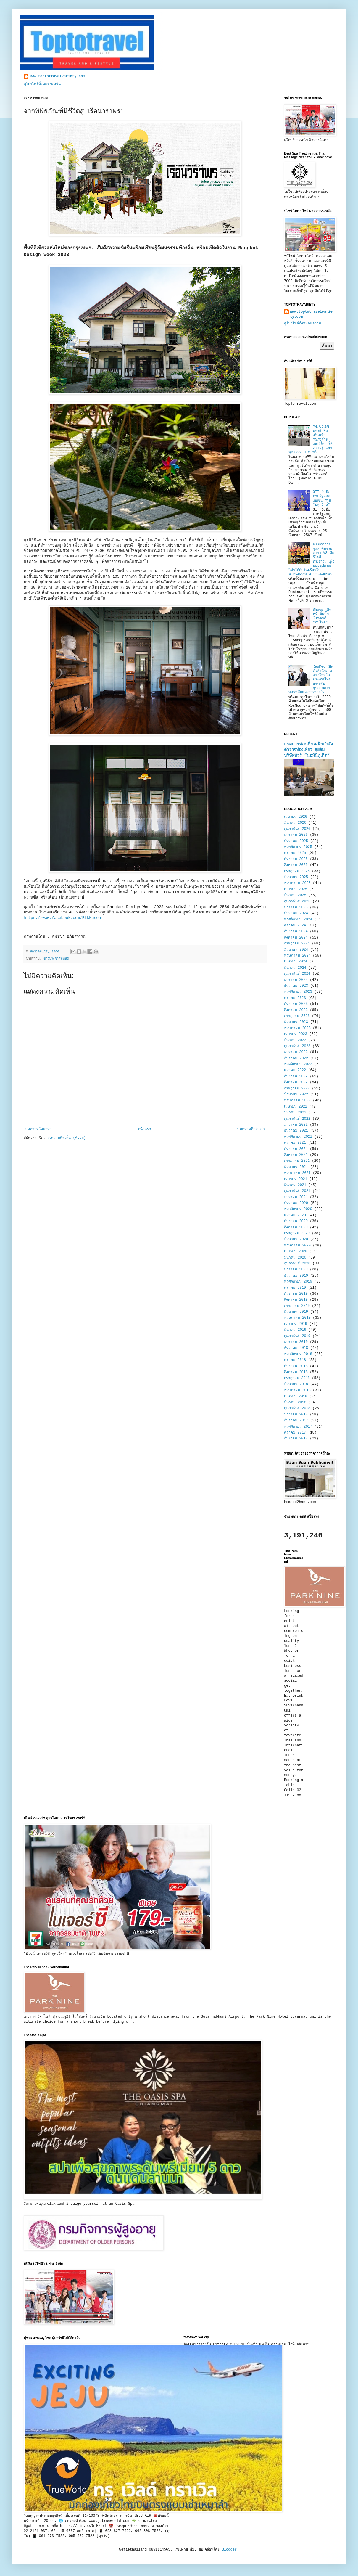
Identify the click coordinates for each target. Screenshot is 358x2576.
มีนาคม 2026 (295, 823)
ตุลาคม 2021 (295, 1143)
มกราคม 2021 (296, 1197)
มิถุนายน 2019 (296, 1312)
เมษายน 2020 (295, 1251)
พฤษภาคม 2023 (297, 1028)
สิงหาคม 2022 (296, 1082)
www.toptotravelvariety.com (57, 76)
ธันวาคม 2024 (296, 913)
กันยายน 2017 (296, 1438)
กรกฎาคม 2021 (297, 1161)
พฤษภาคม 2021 (297, 1173)
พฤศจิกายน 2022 (298, 1064)
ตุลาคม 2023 (295, 998)
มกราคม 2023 (296, 1052)
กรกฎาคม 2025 (297, 871)
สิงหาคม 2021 (296, 1155)
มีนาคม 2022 (295, 1113)
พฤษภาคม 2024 (297, 956)
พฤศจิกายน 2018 (298, 1354)
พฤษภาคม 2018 (297, 1390)
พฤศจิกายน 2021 (298, 1137)
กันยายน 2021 (296, 1149)
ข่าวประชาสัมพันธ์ (56, 958)
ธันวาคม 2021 (296, 1131)
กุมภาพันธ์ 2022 (297, 1119)
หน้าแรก (144, 1129)
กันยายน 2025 (296, 859)
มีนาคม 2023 (295, 1040)
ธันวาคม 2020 (296, 1203)
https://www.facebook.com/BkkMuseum (63, 918)
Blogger (229, 2550)
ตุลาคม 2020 (295, 1215)
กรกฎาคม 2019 (297, 1306)
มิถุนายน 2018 (296, 1384)
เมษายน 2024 (295, 962)
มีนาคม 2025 (295, 895)
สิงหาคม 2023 (296, 1010)
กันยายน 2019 (296, 1294)
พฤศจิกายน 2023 (298, 992)
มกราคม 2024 (296, 980)
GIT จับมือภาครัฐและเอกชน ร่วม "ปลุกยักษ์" (322, 498)
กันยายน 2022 (296, 1076)
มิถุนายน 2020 (296, 1239)
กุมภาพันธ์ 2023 (297, 1046)
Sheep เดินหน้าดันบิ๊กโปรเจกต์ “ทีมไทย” (322, 616)
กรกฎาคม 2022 (297, 1089)
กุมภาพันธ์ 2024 (297, 974)
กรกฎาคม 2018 (297, 1378)
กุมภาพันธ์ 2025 (297, 901)
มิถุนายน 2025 (296, 877)
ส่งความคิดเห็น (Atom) (66, 1138)
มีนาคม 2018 (295, 1402)
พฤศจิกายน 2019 (298, 1282)
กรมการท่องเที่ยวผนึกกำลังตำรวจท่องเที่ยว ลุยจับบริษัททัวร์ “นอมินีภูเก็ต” (308, 750)
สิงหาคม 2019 (296, 1300)
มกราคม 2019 (296, 1342)
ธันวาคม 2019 (296, 1276)
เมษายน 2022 (295, 1107)
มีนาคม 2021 (295, 1185)
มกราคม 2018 (296, 1414)
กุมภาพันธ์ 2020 (297, 1264)
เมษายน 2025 (295, 889)
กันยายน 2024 (296, 931)
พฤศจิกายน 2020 (298, 1209)
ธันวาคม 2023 (296, 986)
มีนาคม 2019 (295, 1330)
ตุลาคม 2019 (295, 1288)
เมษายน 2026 (295, 817)
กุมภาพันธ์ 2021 (297, 1191)
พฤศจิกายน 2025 (298, 847)
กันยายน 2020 (296, 1221)
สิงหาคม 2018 (296, 1372)
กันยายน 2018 (296, 1366)
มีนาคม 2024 (295, 968)
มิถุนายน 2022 (296, 1094)
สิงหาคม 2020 (296, 1227)
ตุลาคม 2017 (295, 1433)
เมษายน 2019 (295, 1324)
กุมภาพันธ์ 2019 (297, 1336)
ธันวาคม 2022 (296, 1058)
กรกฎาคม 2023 (297, 1016)
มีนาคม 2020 (295, 1258)
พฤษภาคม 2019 (297, 1318)
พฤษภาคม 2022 (297, 1100)
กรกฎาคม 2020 (297, 1233)
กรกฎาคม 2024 (297, 943)
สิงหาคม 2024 (296, 938)
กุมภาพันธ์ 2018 (297, 1408)
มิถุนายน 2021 (296, 1167)
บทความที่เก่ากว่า (251, 1129)
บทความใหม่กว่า (38, 1129)
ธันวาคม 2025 (296, 841)
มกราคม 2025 (296, 907)
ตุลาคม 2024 (295, 925)
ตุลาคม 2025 (295, 853)
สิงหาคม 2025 (296, 865)
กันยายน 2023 (296, 1004)
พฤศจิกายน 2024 (298, 919)
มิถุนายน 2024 (296, 950)
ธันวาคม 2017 (296, 1420)
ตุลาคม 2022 (295, 1070)
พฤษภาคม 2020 (297, 1245)
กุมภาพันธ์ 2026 (297, 829)
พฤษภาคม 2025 (297, 883)
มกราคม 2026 (296, 835)
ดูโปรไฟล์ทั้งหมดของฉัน (42, 84)
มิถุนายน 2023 (296, 1022)
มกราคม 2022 (296, 1125)
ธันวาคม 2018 (296, 1348)
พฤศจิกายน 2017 (298, 1427)
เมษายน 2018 (295, 1396)
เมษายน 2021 (295, 1179)
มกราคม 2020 (296, 1269)
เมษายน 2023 (295, 1034)
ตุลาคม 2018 (295, 1360)
